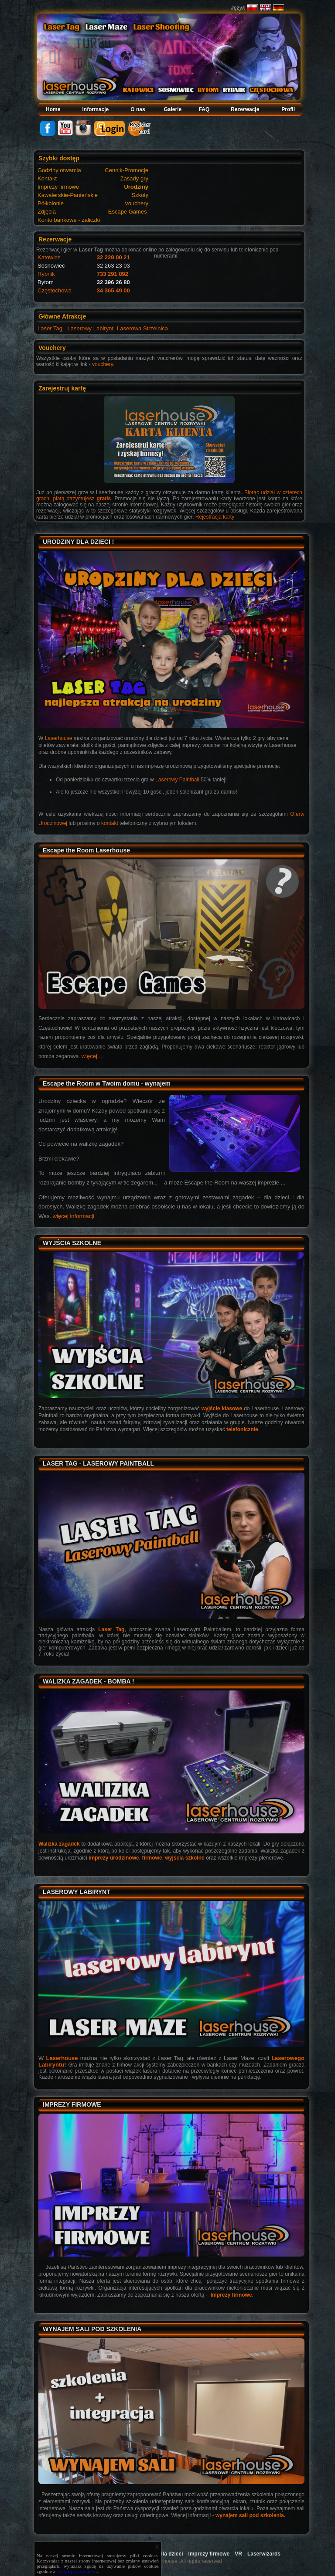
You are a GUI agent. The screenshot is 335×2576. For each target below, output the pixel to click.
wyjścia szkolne (184, 1858)
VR (238, 2554)
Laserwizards (263, 2554)
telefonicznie (242, 1429)
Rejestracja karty (214, 517)
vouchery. (103, 364)
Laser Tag (50, 328)
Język (238, 8)
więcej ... (93, 1056)
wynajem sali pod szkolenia (249, 2515)
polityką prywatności (76, 2571)
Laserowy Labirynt (90, 328)
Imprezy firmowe (231, 2295)
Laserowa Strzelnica (142, 328)
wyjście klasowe (222, 1408)
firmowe (152, 1858)
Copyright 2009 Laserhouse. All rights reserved (167, 2561)
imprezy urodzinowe (114, 1858)
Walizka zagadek (59, 1844)
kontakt (109, 823)
